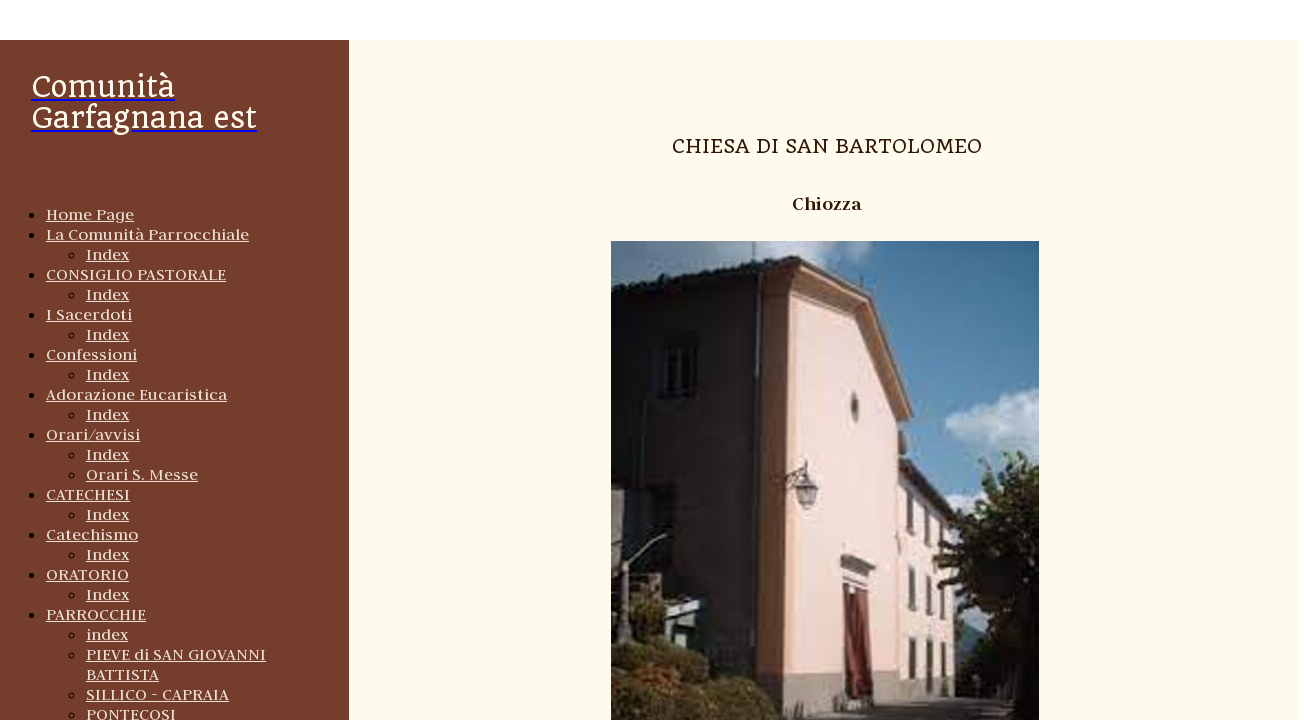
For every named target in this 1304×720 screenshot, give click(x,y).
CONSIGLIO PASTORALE (136, 274)
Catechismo (92, 534)
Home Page (90, 214)
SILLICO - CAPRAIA (157, 694)
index (107, 634)
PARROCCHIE (96, 614)
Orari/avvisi (93, 434)
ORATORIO (87, 574)
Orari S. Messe (142, 474)
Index (107, 254)
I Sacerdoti (89, 314)
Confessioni (91, 354)
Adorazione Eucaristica (136, 394)
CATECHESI (88, 494)
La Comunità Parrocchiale (147, 234)
